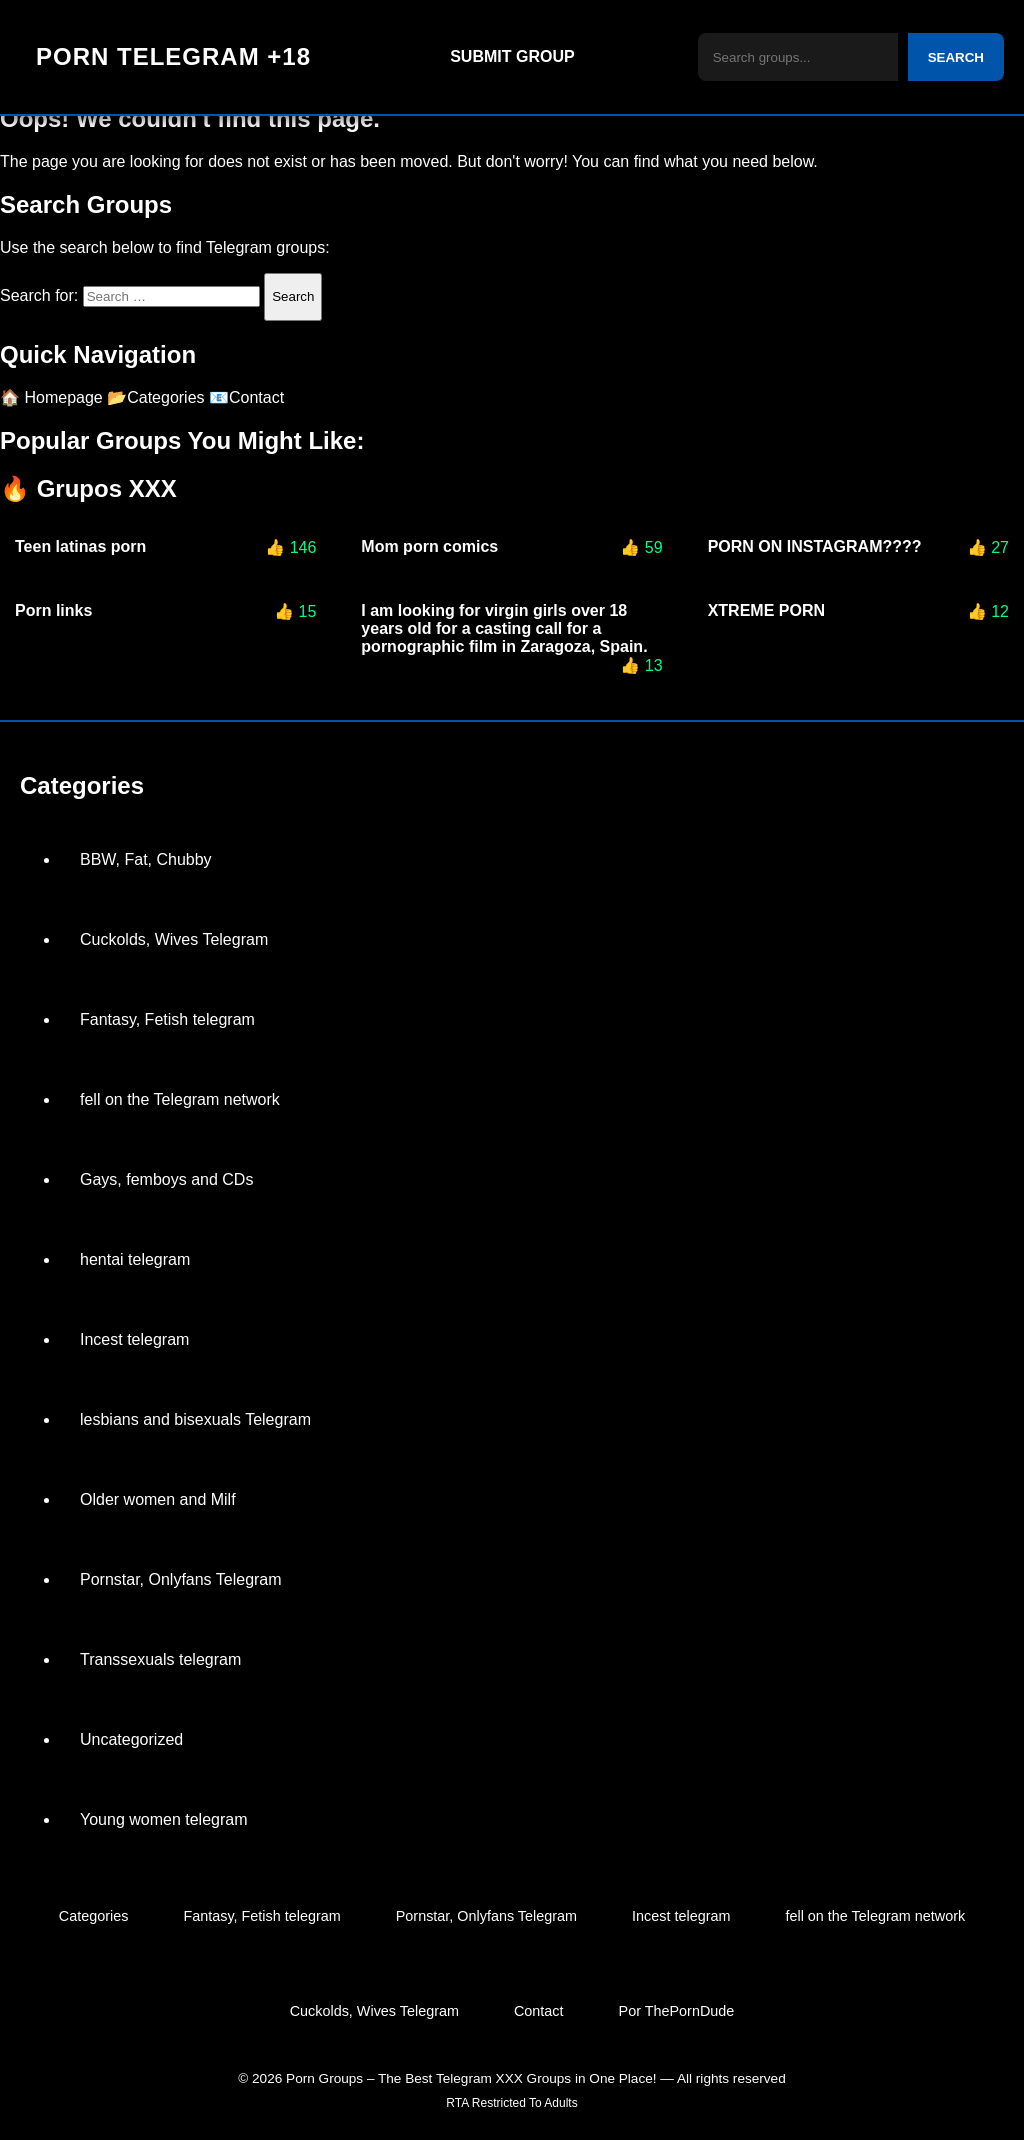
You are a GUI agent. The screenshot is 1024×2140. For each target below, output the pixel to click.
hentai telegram (135, 1259)
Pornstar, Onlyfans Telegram (181, 1579)
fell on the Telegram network (180, 1099)
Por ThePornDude (677, 2011)
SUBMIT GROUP (512, 56)
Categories (94, 1916)
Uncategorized (131, 1739)
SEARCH (956, 57)
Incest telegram (134, 1339)
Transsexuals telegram (160, 1659)
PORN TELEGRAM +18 (173, 56)
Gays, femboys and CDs (166, 1179)
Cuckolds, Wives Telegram (174, 939)
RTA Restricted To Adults (511, 2103)
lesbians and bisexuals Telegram (195, 1419)
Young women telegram (164, 1819)
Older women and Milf (158, 1499)
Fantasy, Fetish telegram (167, 1019)
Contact (539, 2011)
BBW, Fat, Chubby (146, 859)
